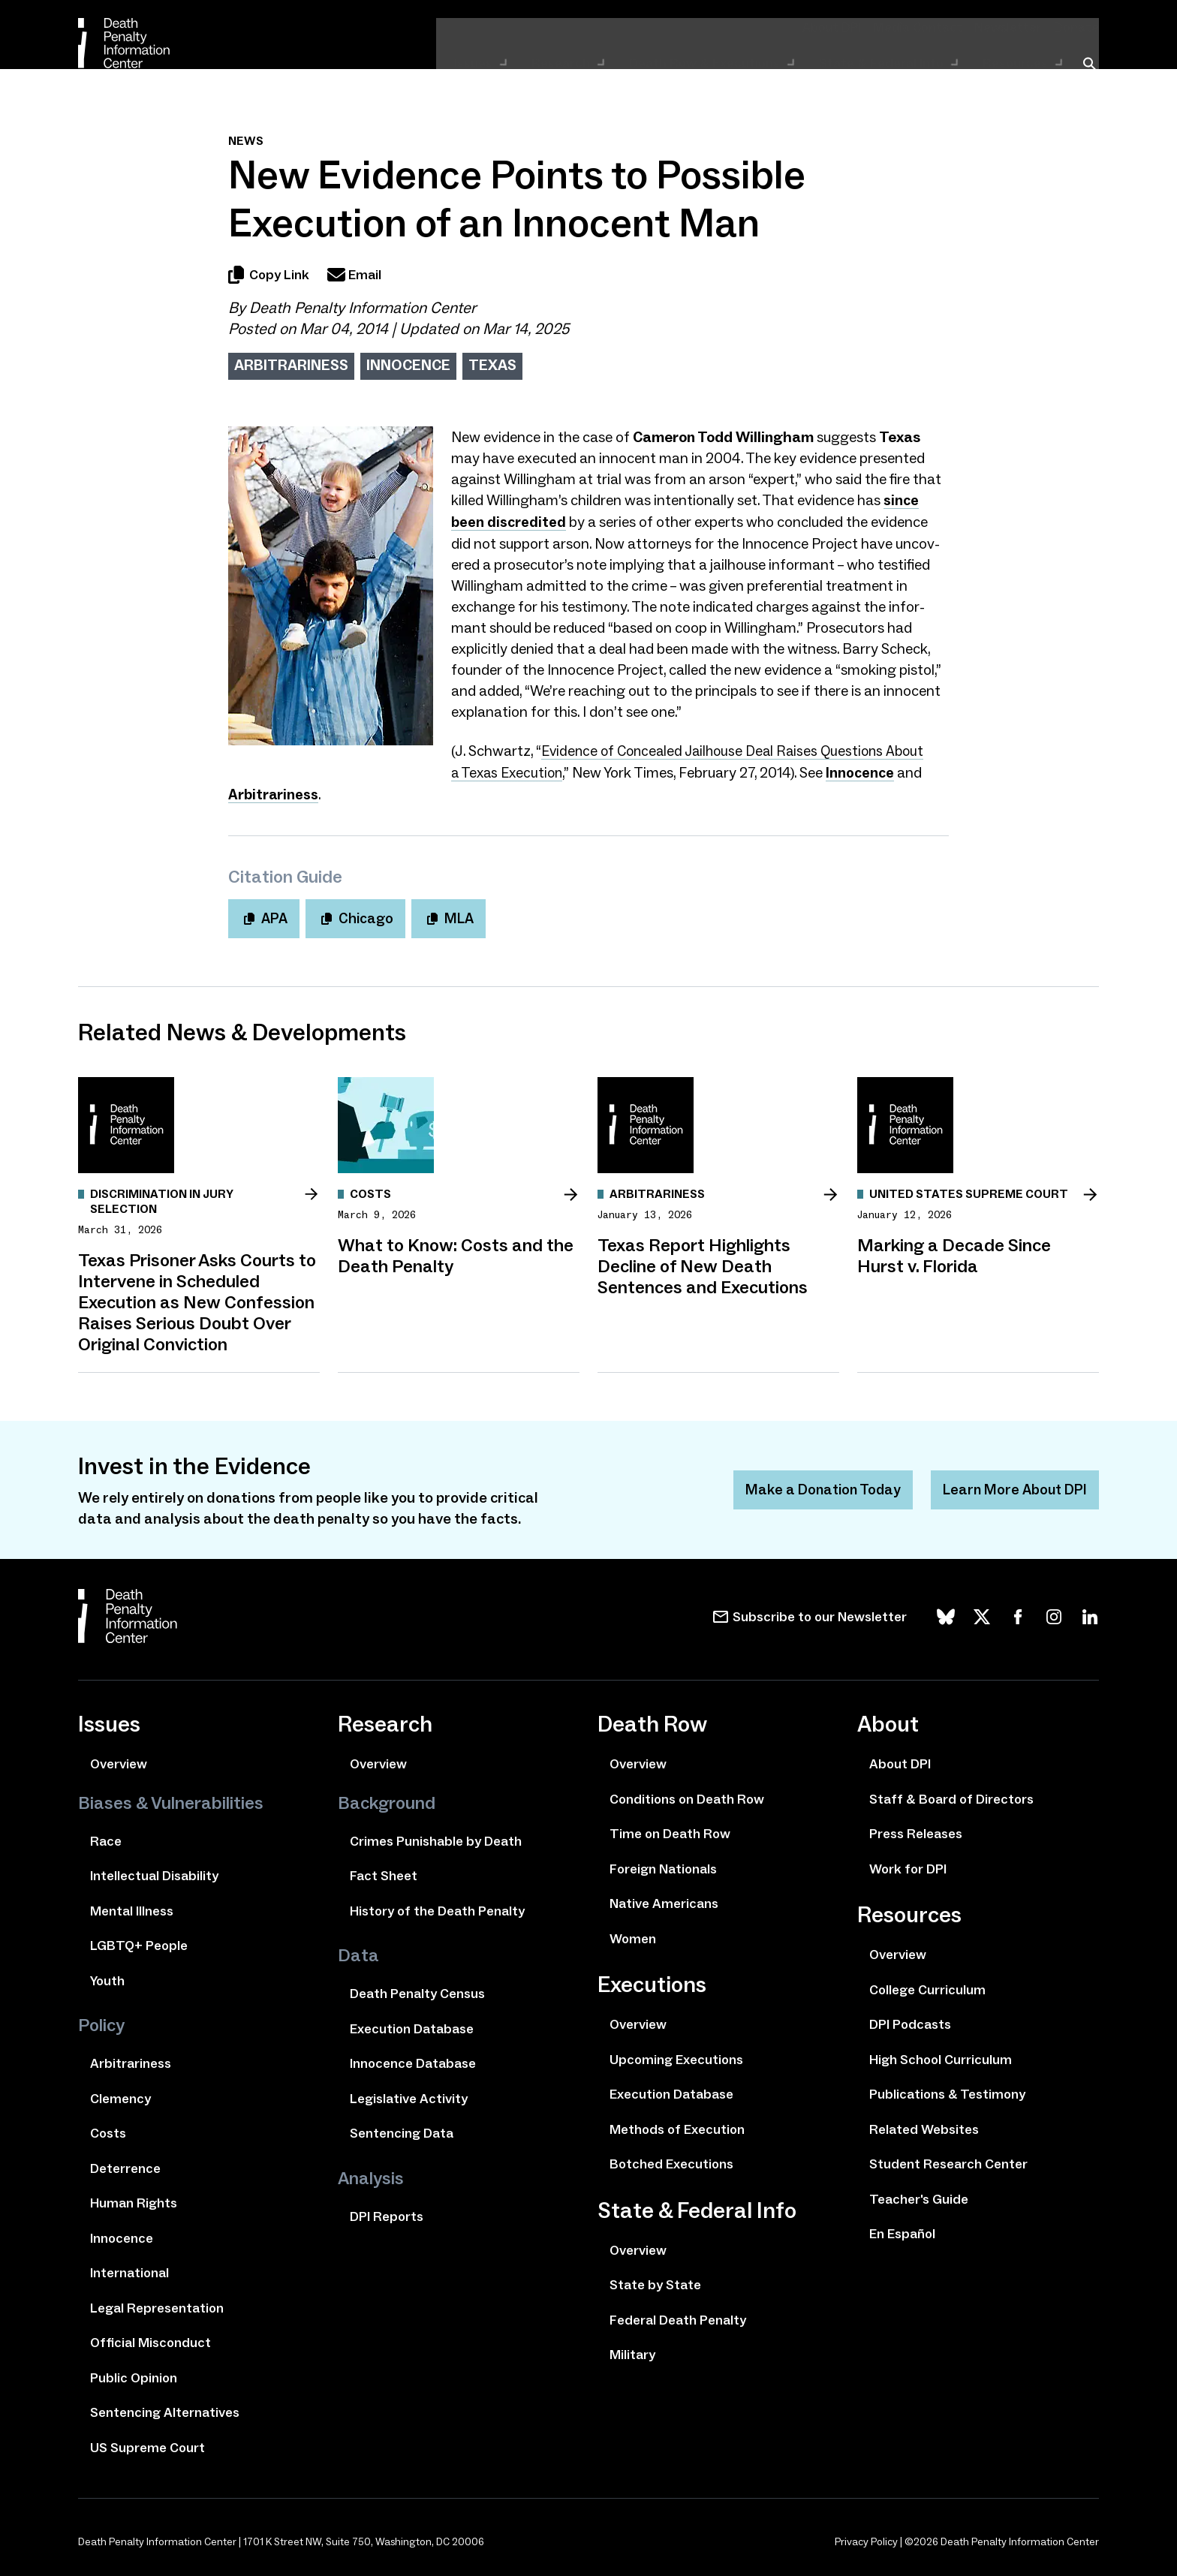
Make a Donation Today (816, 1486)
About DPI (856, 27)
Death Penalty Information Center (362, 307)
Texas (492, 365)
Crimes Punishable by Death (436, 1837)
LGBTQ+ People (139, 1942)
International (129, 2269)
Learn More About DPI (1013, 1486)
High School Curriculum (940, 2056)
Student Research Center (948, 2160)
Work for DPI (908, 1865)
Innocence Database (413, 2059)
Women (633, 1935)
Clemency (120, 2095)
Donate (1079, 27)
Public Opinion (133, 2374)
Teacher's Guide (918, 2195)
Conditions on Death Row (687, 1795)
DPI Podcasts (910, 2020)
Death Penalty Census (417, 1990)
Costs (108, 2129)
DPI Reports (386, 2212)
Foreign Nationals (663, 1865)
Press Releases (915, 1830)
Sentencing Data (401, 2129)
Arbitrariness (291, 365)
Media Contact (935, 27)
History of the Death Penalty (437, 1907)
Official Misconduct (150, 2339)
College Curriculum (927, 1986)
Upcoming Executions (676, 2056)
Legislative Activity (409, 2095)
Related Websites (924, 2125)
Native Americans (664, 1899)
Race (106, 1837)
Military (632, 2351)
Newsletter (1017, 27)
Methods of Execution (677, 2125)
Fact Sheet (383, 1872)
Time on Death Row (670, 1830)
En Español (902, 2230)
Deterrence (125, 2164)
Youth (107, 1977)
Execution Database (412, 2025)
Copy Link (268, 275)
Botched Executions (671, 2160)
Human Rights (133, 2199)
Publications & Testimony (947, 2090)
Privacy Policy (866, 2538)
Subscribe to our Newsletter (820, 1613)
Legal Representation (157, 2304)
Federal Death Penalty (678, 2316)
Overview (118, 1760)
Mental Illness (131, 1907)
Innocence (408, 365)
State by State (655, 2281)
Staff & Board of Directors (951, 1795)
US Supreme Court (147, 2444)
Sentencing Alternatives (164, 2408)
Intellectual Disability (154, 1872)
